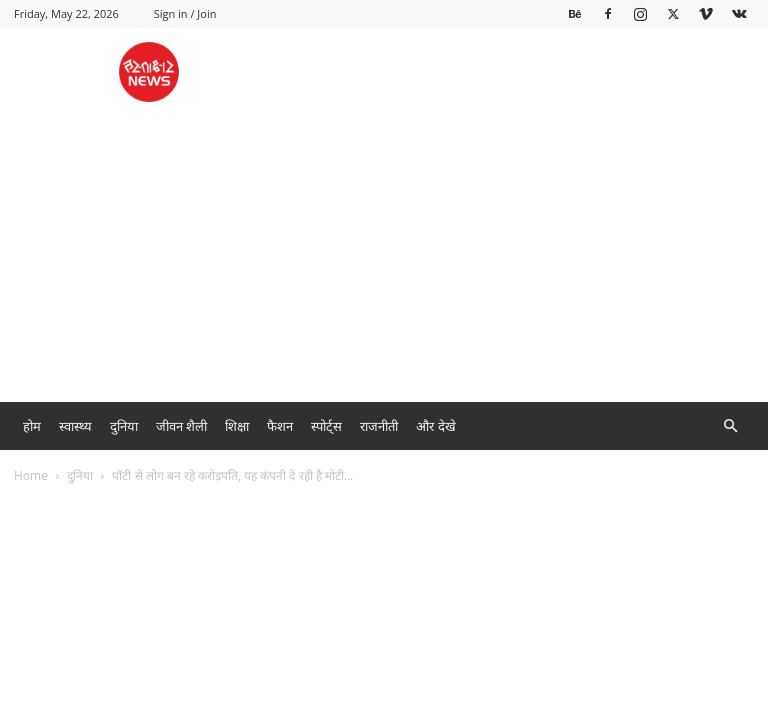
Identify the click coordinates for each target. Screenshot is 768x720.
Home (31, 475)
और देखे (435, 426)
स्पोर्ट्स (326, 426)
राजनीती (379, 426)
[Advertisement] (384, 252)
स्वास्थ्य (75, 426)
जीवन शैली (181, 426)
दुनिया (124, 426)
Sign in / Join (185, 13)
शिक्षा (237, 426)
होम (32, 426)
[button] (730, 426)
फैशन (280, 426)
